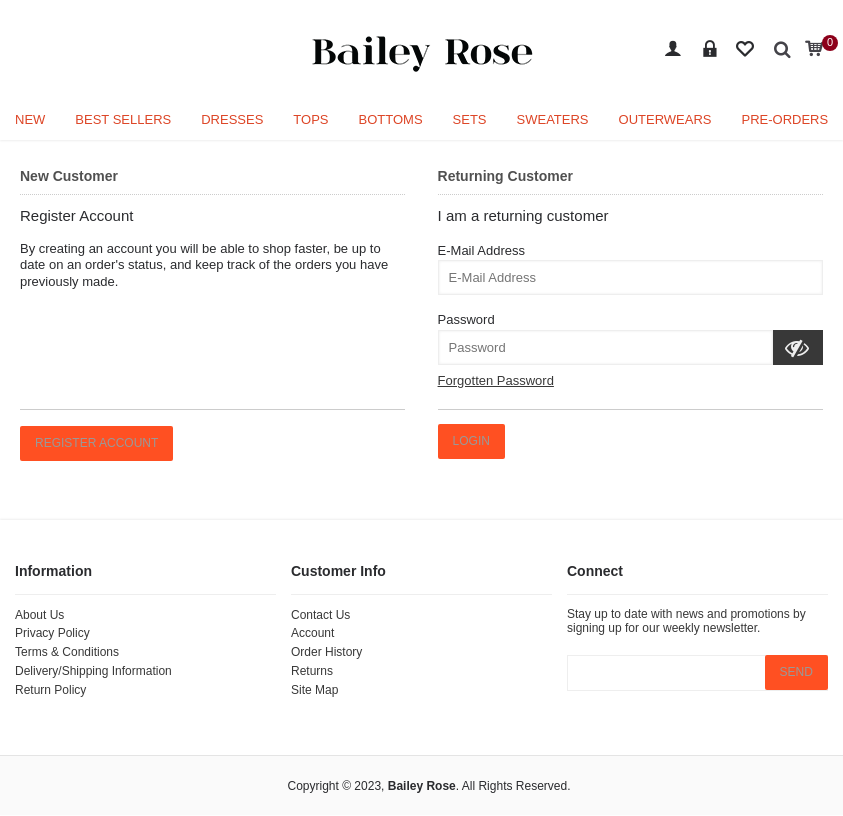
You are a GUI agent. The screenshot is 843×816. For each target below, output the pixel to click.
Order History (326, 652)
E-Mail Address (481, 250)
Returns (312, 671)
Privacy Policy (52, 633)
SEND (796, 672)
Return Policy (50, 690)
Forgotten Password (496, 380)
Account (312, 633)
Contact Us (320, 615)
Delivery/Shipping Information (93, 671)
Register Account (96, 443)
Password (466, 319)
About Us (39, 615)
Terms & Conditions (67, 652)
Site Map (314, 690)
